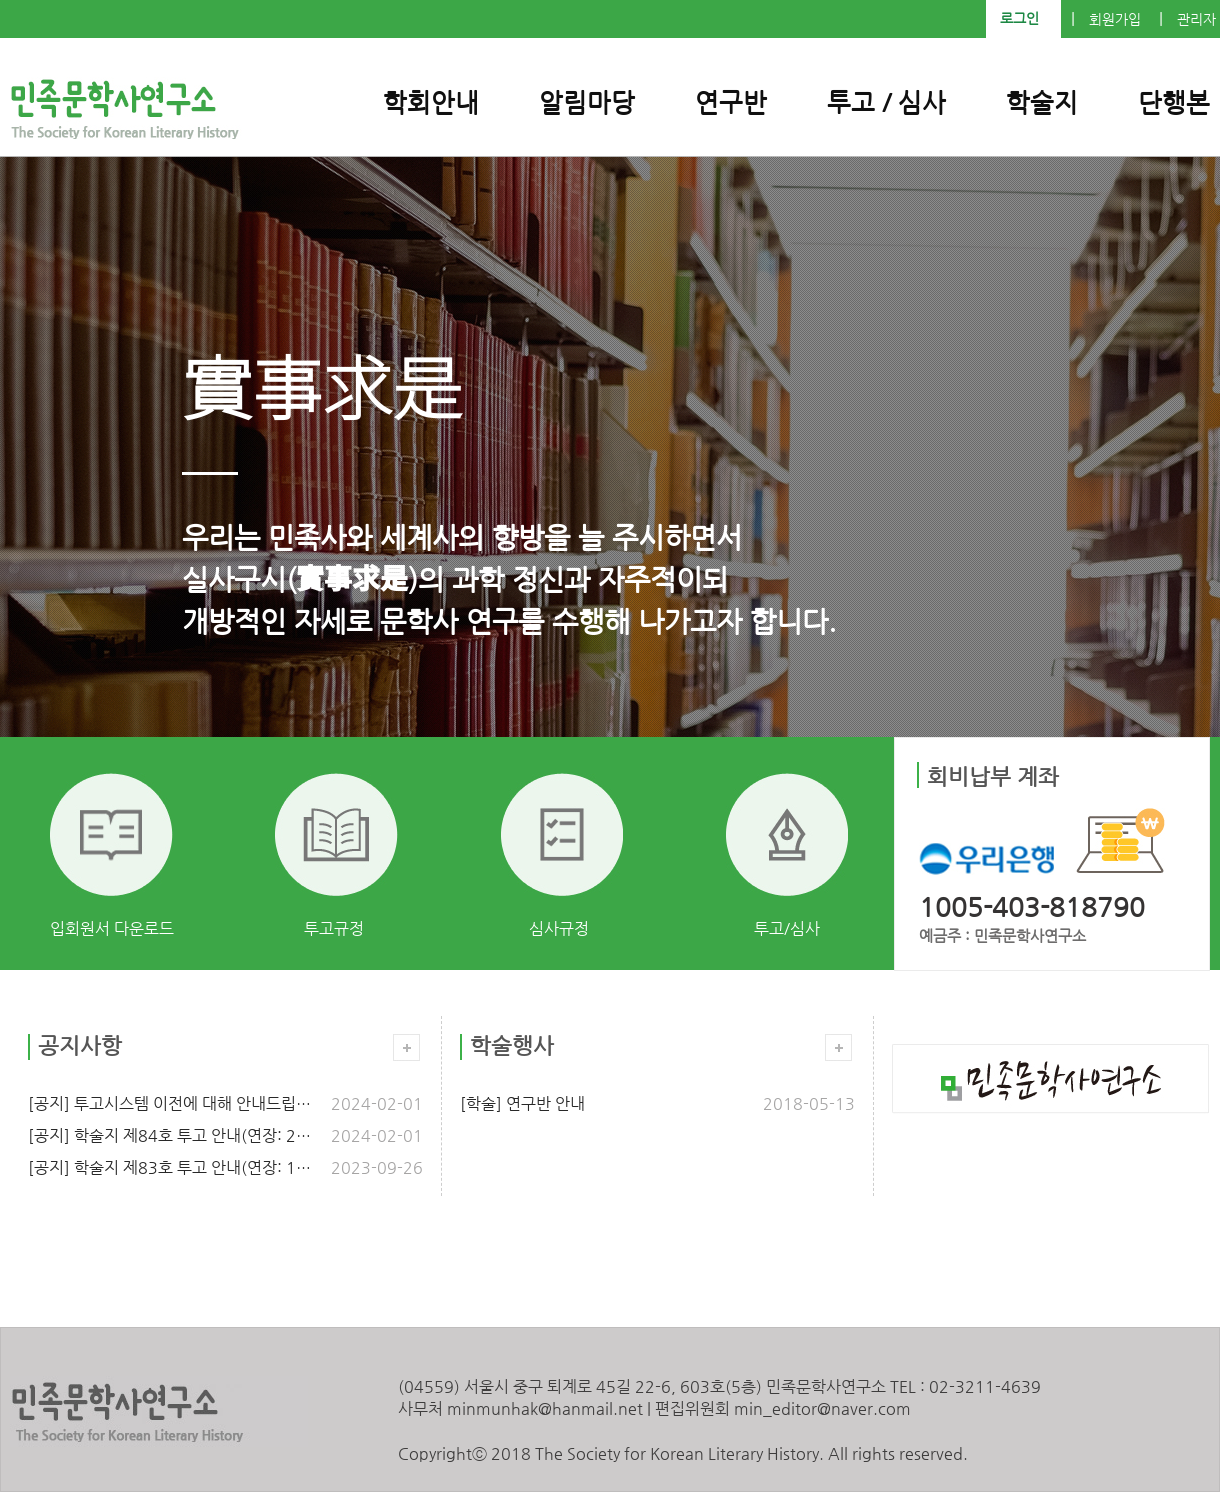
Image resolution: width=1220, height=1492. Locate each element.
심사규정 (559, 928)
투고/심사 (787, 928)
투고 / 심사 (886, 102)
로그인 (1019, 18)
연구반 (731, 102)
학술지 (1042, 102)
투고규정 (334, 928)
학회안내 (431, 102)
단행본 (1174, 102)
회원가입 (1115, 19)
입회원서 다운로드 (112, 928)
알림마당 (587, 102)
